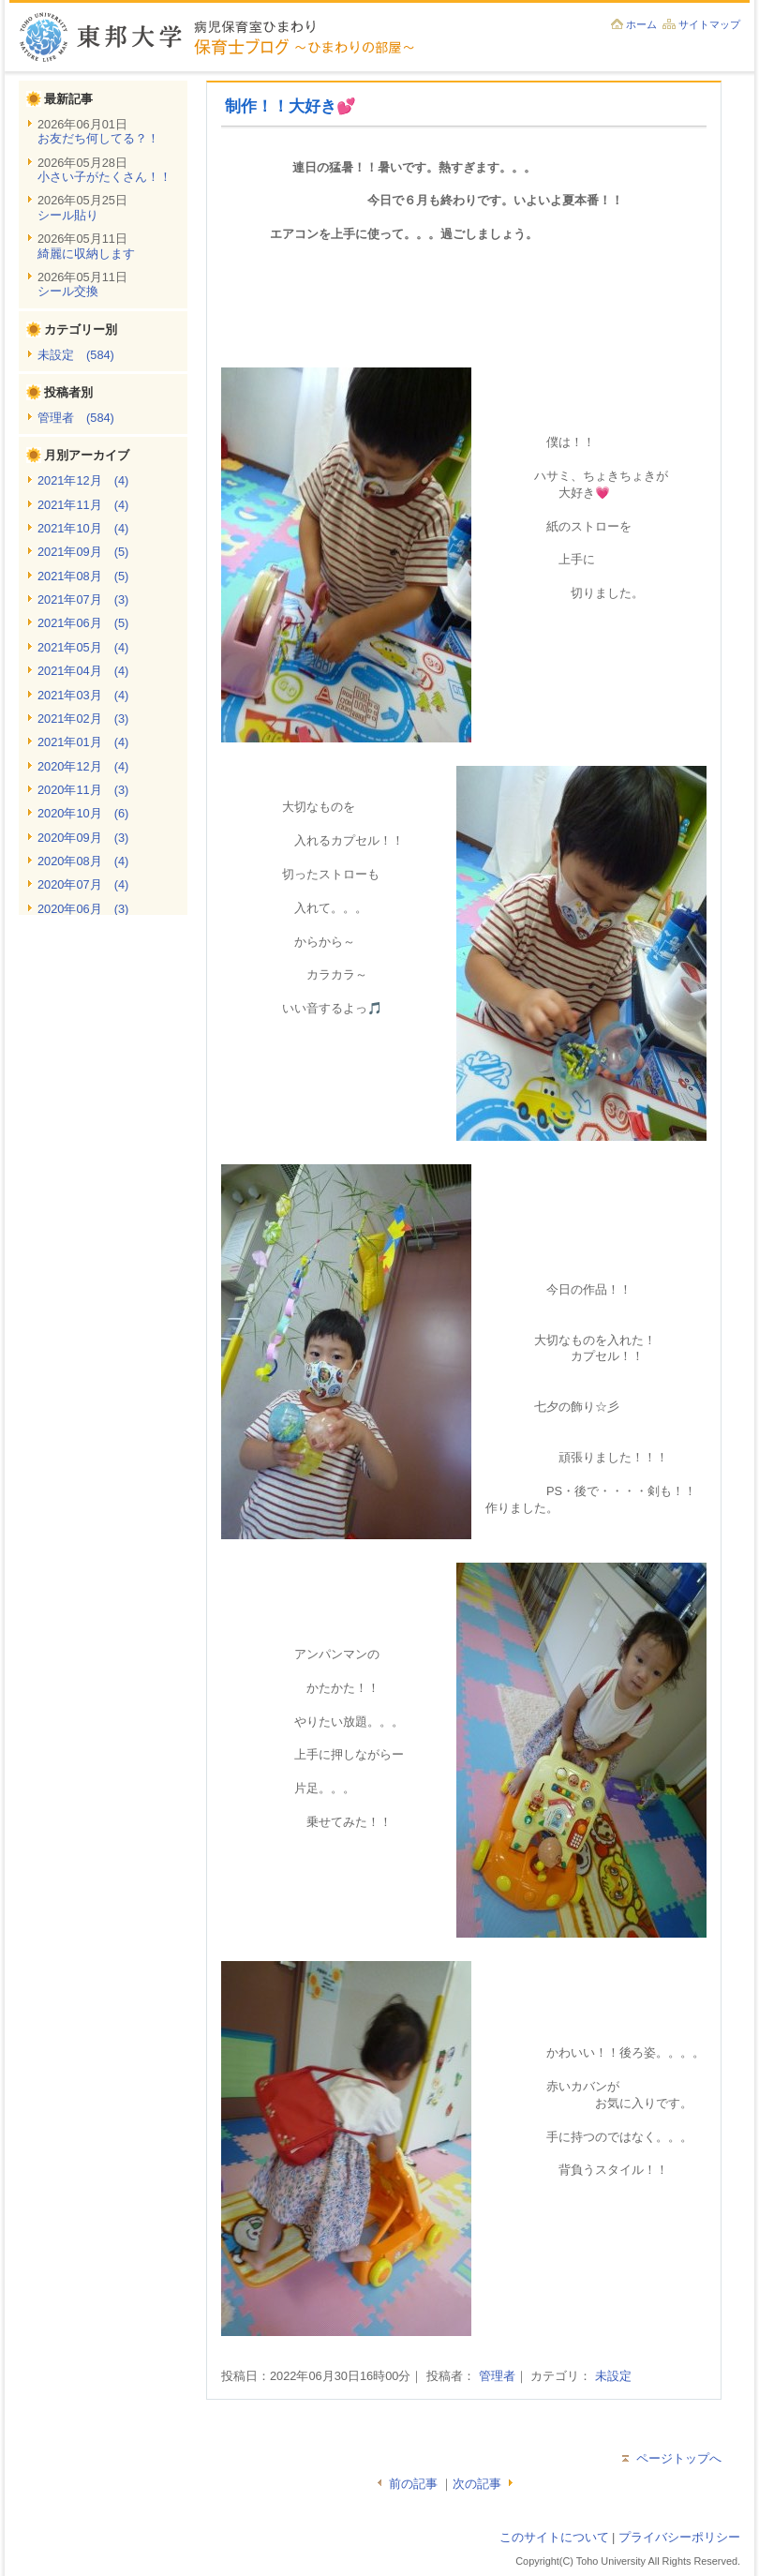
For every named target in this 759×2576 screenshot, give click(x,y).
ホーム (641, 24)
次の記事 (477, 2484)
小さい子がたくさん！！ (104, 177)
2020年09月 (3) (82, 838)
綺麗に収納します (86, 254)
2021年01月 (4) (82, 742)
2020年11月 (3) (82, 790)
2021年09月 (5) (82, 552)
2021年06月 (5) (82, 623)
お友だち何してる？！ (98, 138)
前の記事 (413, 2484)
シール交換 (67, 291)
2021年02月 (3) (82, 718)
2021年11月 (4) (82, 505)
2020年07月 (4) (82, 884)
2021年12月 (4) (82, 480)
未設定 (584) (75, 355)
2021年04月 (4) (82, 671)
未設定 (613, 2376)
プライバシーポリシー (679, 2537)
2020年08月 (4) (82, 861)
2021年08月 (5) (82, 576)
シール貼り (67, 215)
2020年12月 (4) (82, 766)
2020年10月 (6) (82, 813)
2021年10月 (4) (82, 528)
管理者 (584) (75, 418)
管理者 (497, 2376)
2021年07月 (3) (82, 599)
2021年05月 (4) (82, 647)
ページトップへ (679, 2458)
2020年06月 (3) (82, 909)
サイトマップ (709, 24)
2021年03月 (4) (82, 695)
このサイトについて (554, 2537)
